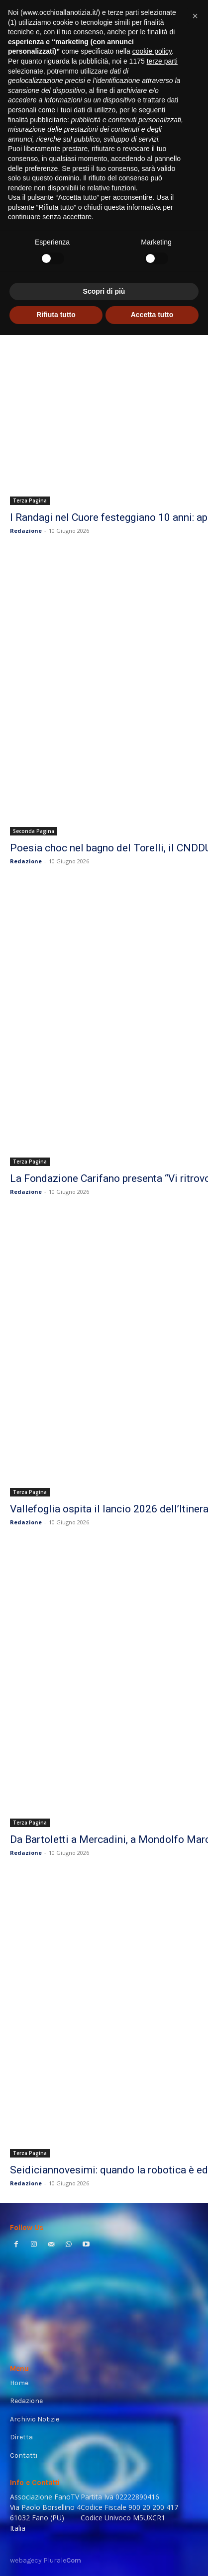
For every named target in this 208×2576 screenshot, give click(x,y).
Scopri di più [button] (104, 291)
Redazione (26, 530)
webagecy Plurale (45, 2560)
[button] (195, 16)
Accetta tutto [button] (152, 315)
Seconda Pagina (33, 831)
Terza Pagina (30, 500)
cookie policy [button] (152, 51)
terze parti (162, 61)
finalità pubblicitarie (37, 120)
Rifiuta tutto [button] (56, 315)
